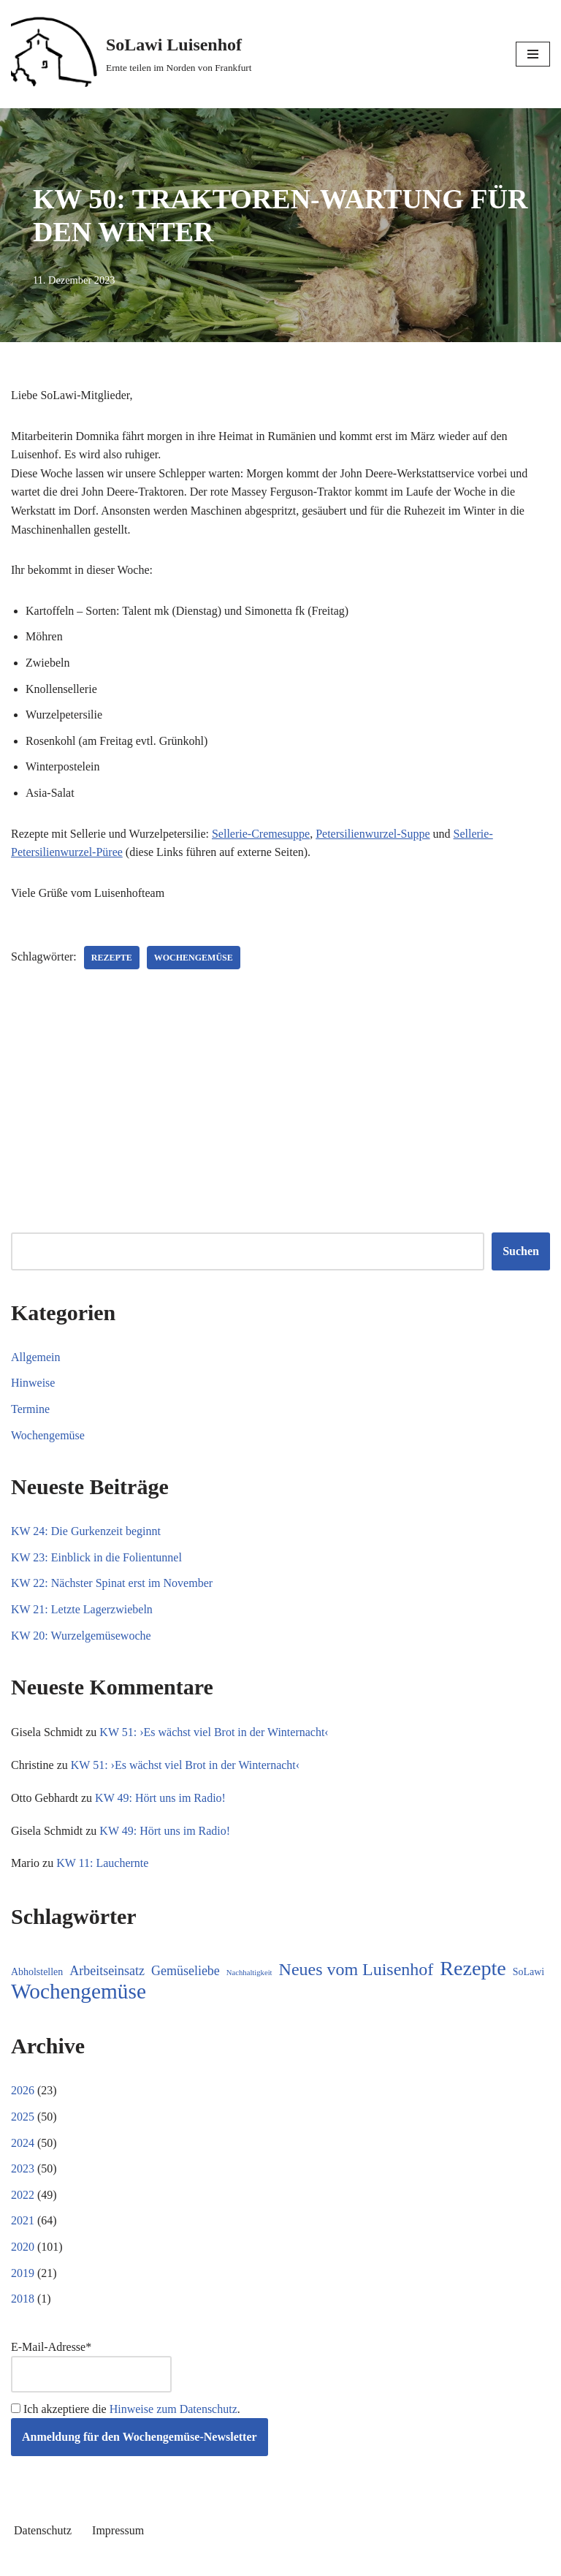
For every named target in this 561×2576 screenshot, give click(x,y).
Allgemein (36, 1357)
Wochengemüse (193, 957)
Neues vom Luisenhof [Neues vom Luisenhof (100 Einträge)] (356, 1970)
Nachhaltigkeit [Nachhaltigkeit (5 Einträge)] (249, 1973)
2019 (22, 2273)
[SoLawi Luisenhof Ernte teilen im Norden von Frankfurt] (131, 54)
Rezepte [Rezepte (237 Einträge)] (473, 1968)
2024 (22, 2143)
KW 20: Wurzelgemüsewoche (81, 1635)
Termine (30, 1409)
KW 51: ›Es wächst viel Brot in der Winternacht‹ (213, 1732)
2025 (22, 2116)
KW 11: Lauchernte (102, 1863)
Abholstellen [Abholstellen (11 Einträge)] (37, 1971)
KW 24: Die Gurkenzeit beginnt (86, 1531)
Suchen (521, 1251)
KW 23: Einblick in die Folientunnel (96, 1557)
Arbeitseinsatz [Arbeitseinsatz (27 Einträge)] (107, 1970)
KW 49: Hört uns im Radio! (160, 1798)
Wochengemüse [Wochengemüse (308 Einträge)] (78, 1991)
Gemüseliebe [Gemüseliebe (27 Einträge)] (185, 1970)
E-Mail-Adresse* (91, 2367)
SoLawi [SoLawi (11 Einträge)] (528, 1971)
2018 (22, 2298)
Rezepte (111, 957)
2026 (22, 2090)
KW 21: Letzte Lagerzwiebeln (82, 1609)
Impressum (118, 2530)
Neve (214, 2560)
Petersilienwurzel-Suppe (373, 833)
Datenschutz (43, 2530)
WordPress (333, 2560)
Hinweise (33, 1382)
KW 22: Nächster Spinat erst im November (112, 1583)
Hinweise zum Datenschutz (173, 2409)
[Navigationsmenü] (533, 54)
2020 (22, 2246)
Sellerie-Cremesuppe (261, 833)
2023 (22, 2168)
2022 (22, 2195)
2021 (22, 2220)
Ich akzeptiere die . (125, 2409)
